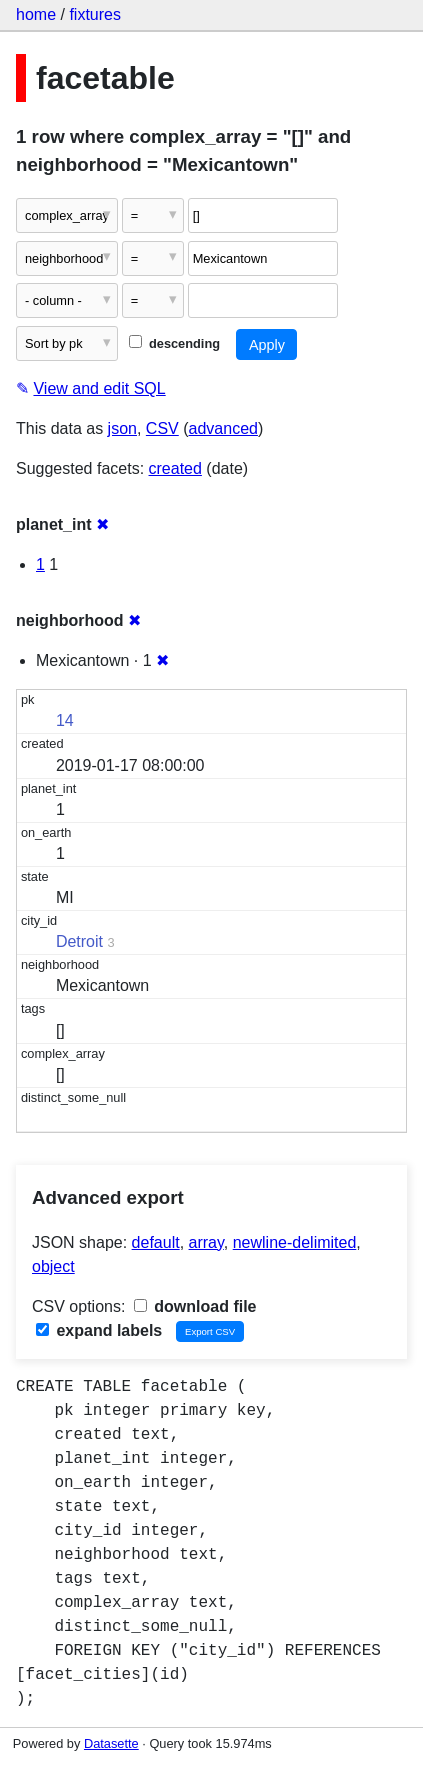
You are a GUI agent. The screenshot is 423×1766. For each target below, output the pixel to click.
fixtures (95, 14)
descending (174, 343)
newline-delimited (295, 1242)
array (206, 1242)
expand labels (99, 1330)
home (36, 14)
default (156, 1242)
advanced (223, 428)
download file (195, 1306)
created (175, 468)
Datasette (111, 1743)
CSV (162, 428)
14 (65, 720)
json (122, 428)
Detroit (79, 941)
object (53, 1266)
